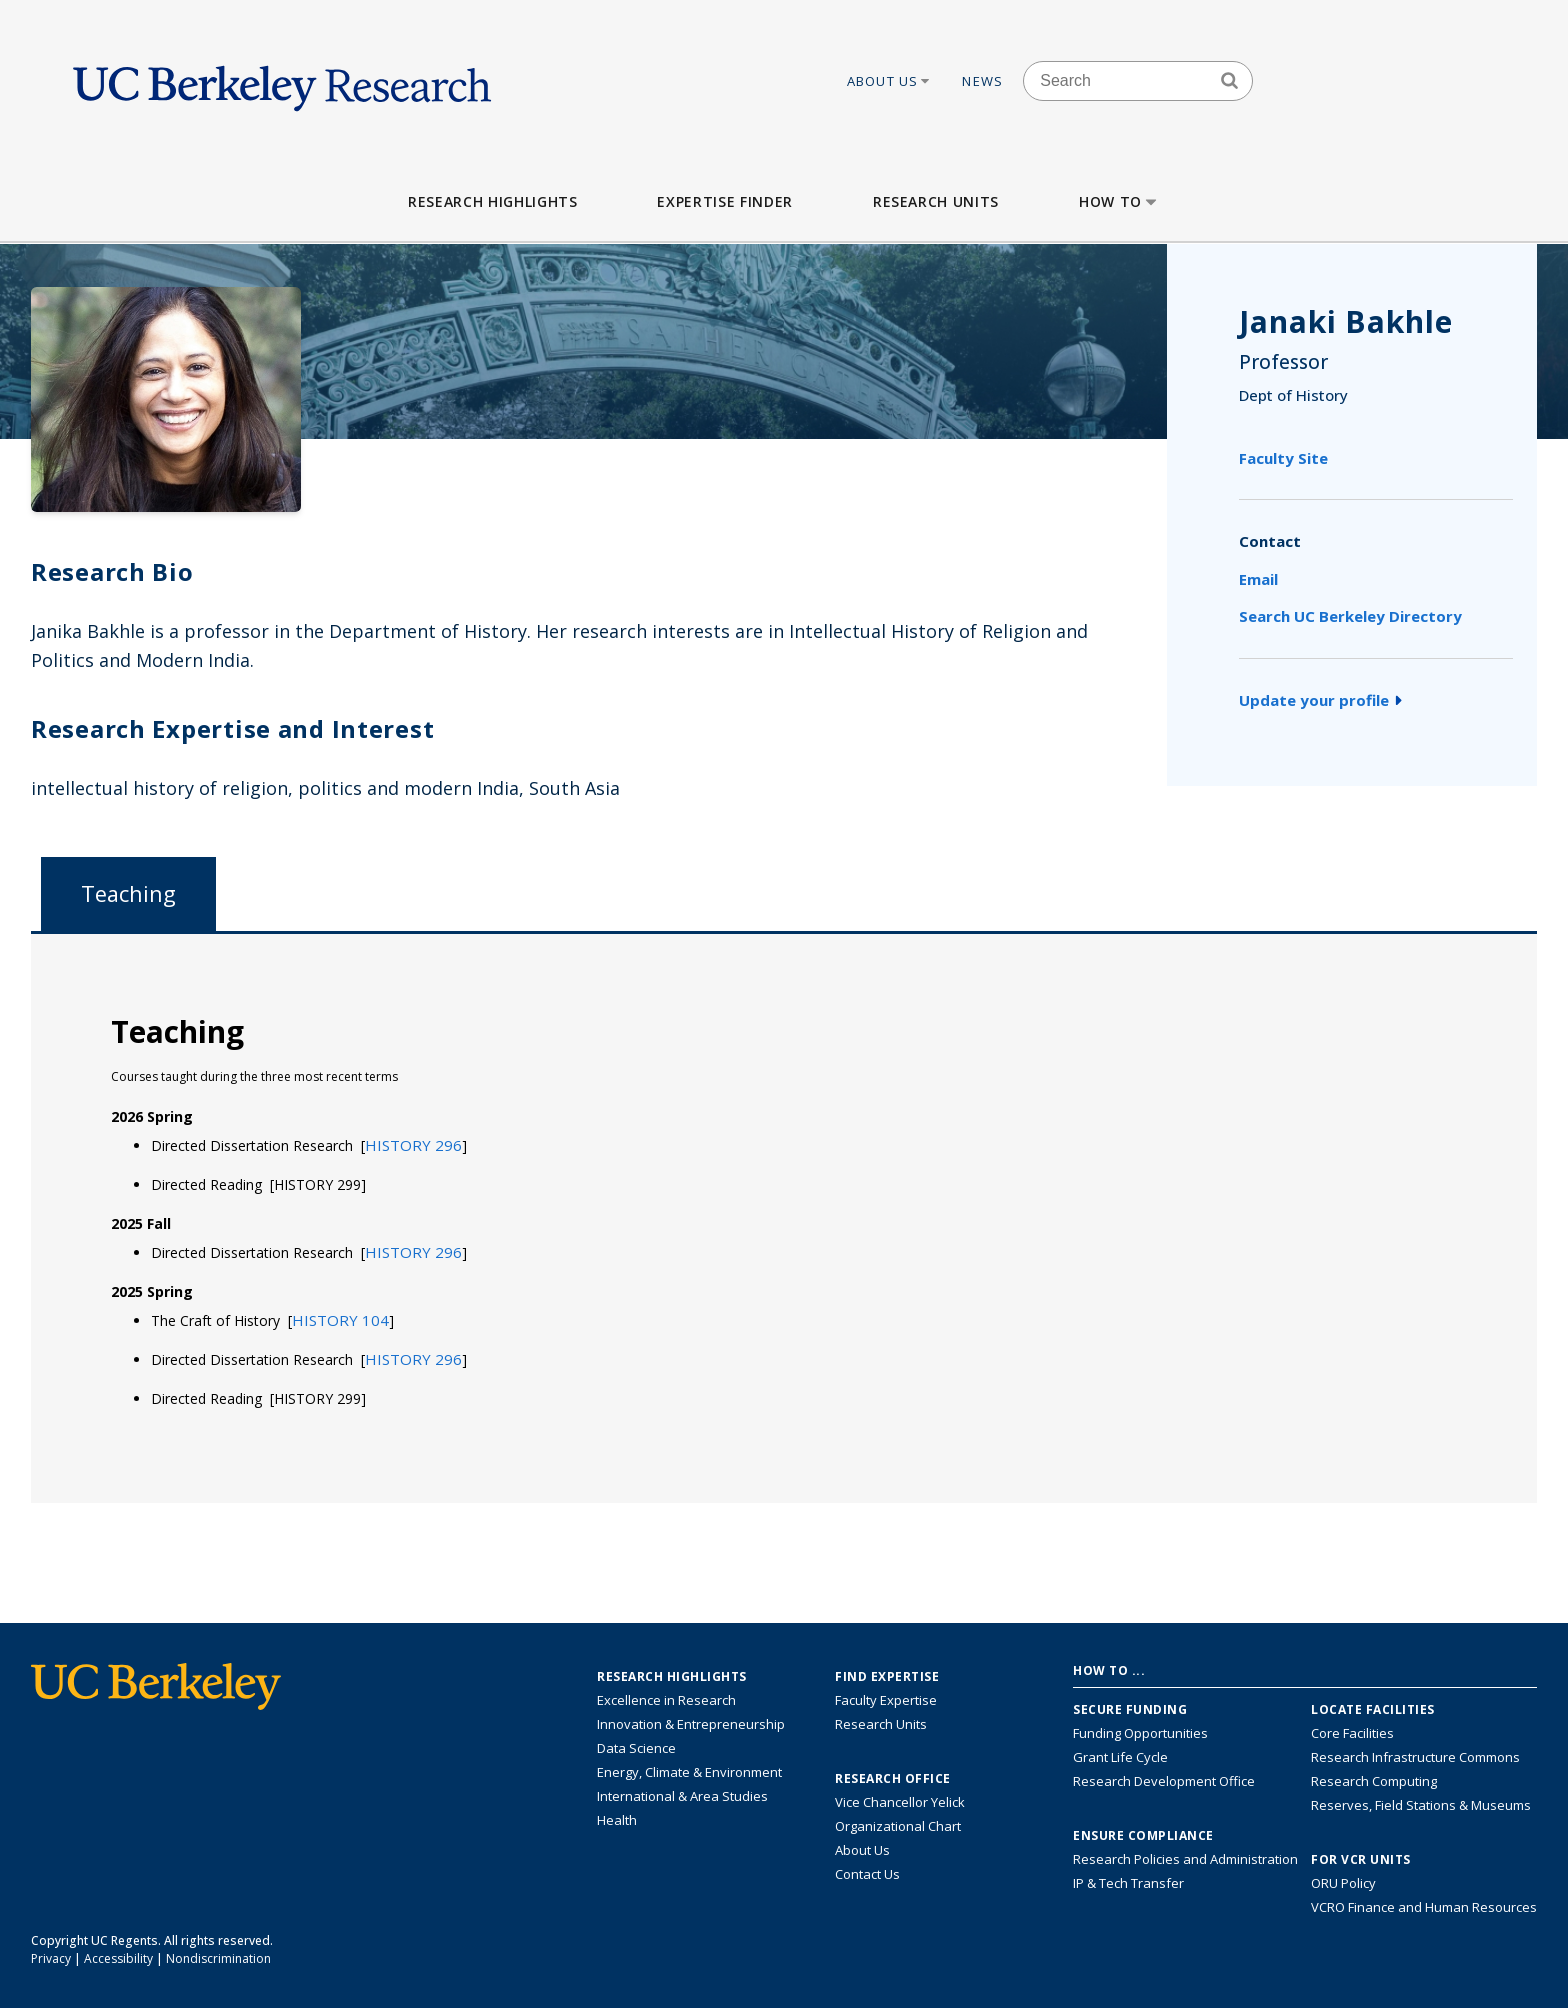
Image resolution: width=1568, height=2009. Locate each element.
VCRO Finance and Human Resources (1424, 1907)
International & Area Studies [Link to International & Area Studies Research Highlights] (682, 1796)
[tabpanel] (784, 1217)
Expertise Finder (724, 201)
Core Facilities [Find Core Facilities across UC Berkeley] (1352, 1733)
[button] (413, 1145)
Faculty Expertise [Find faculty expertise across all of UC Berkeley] (886, 1700)
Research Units (936, 201)
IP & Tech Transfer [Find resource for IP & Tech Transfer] (1128, 1883)
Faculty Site (1283, 458)
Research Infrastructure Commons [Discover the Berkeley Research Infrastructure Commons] (1415, 1757)
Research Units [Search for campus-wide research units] (881, 1724)
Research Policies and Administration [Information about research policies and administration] (1185, 1859)
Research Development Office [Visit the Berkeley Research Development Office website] (1164, 1781)
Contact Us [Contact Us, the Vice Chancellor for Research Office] (867, 1874)
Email (1258, 579)
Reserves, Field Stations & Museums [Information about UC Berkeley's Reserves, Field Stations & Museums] (1421, 1805)
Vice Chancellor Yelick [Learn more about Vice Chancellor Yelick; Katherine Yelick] (900, 1802)
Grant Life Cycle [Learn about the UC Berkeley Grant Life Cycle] (1120, 1757)
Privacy (51, 1958)
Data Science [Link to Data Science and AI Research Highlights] (636, 1748)
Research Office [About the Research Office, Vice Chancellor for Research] (893, 1779)
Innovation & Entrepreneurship (691, 1724)
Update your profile (1320, 700)
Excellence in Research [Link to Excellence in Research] (666, 1700)
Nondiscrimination (218, 1958)
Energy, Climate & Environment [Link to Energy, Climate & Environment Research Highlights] (689, 1772)
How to (1119, 201)
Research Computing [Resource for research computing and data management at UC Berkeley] (1374, 1781)
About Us (890, 81)
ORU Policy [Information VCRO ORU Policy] (1343, 1883)
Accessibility (118, 1958)
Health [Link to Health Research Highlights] (617, 1820)
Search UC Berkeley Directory (1350, 616)
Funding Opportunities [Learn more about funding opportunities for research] (1140, 1733)
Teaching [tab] (128, 893)
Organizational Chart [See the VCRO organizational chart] (898, 1826)
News (982, 81)
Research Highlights (492, 201)
